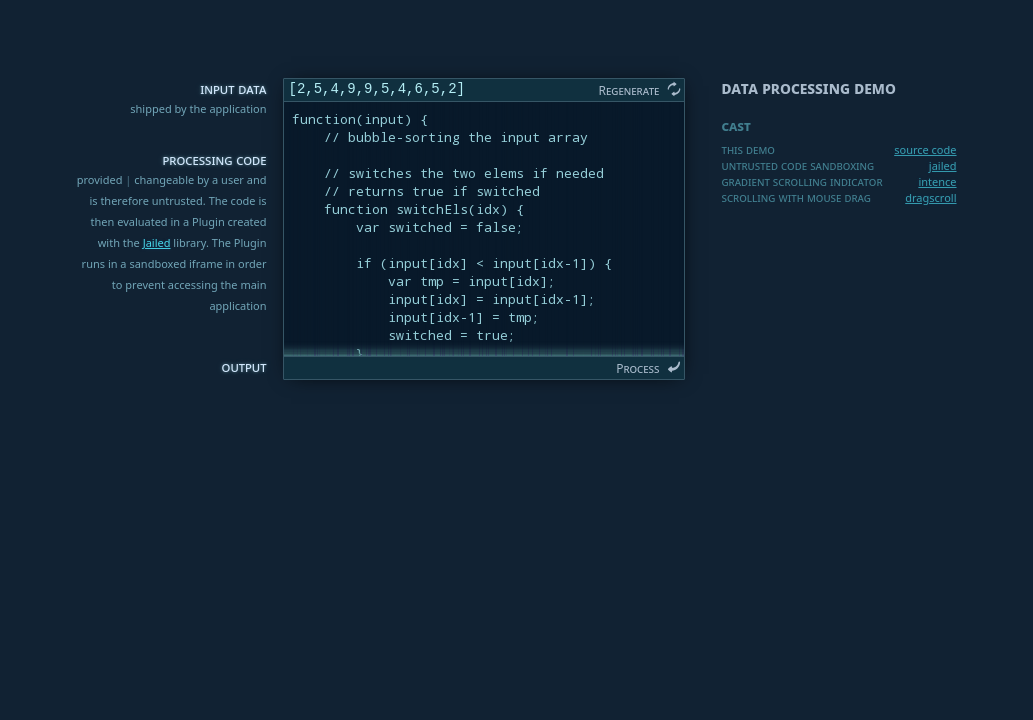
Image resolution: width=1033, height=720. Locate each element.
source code (925, 149)
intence (937, 181)
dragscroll (930, 197)
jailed (943, 165)
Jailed (157, 242)
